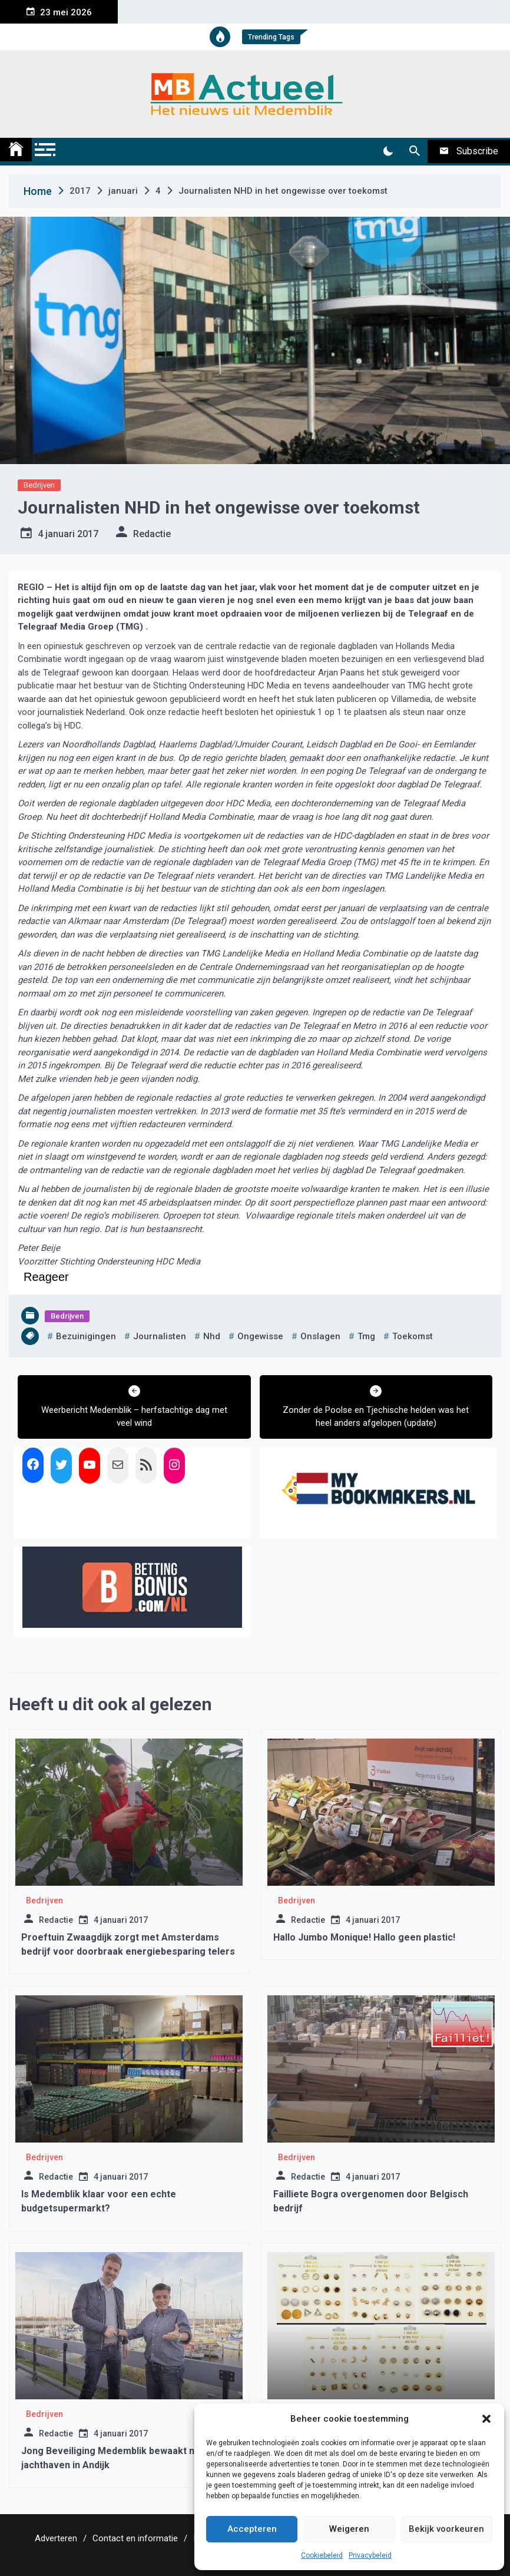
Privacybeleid (370, 2555)
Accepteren (252, 2529)
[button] (486, 2419)
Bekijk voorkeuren (446, 2529)
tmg (366, 1336)
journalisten (159, 1336)
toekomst (412, 1336)
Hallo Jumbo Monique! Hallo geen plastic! (364, 1937)
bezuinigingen (86, 1336)
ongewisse (260, 1336)
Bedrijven (39, 485)
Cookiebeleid (322, 2555)
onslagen (320, 1336)
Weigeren (349, 2529)
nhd (211, 1336)
